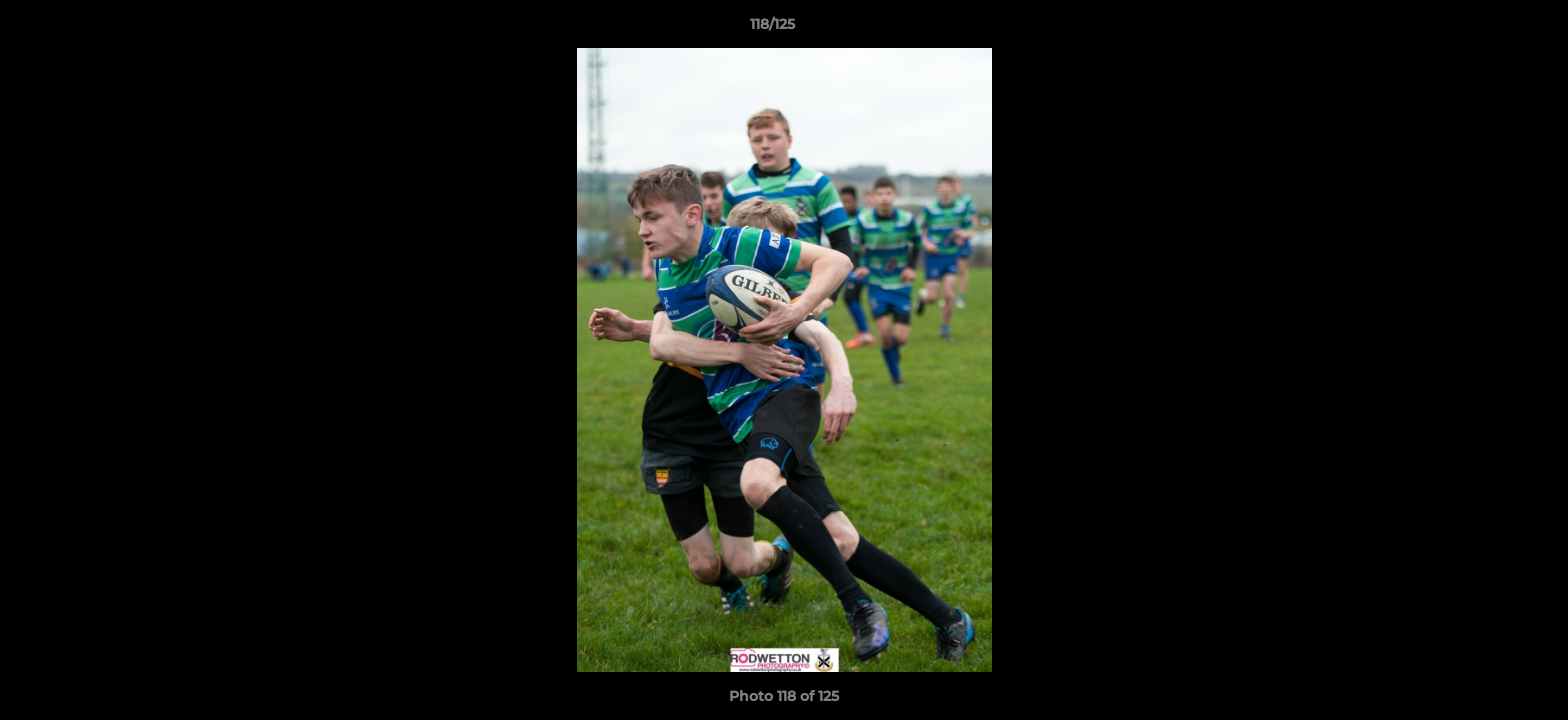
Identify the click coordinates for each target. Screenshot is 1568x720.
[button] (1484, 29)
